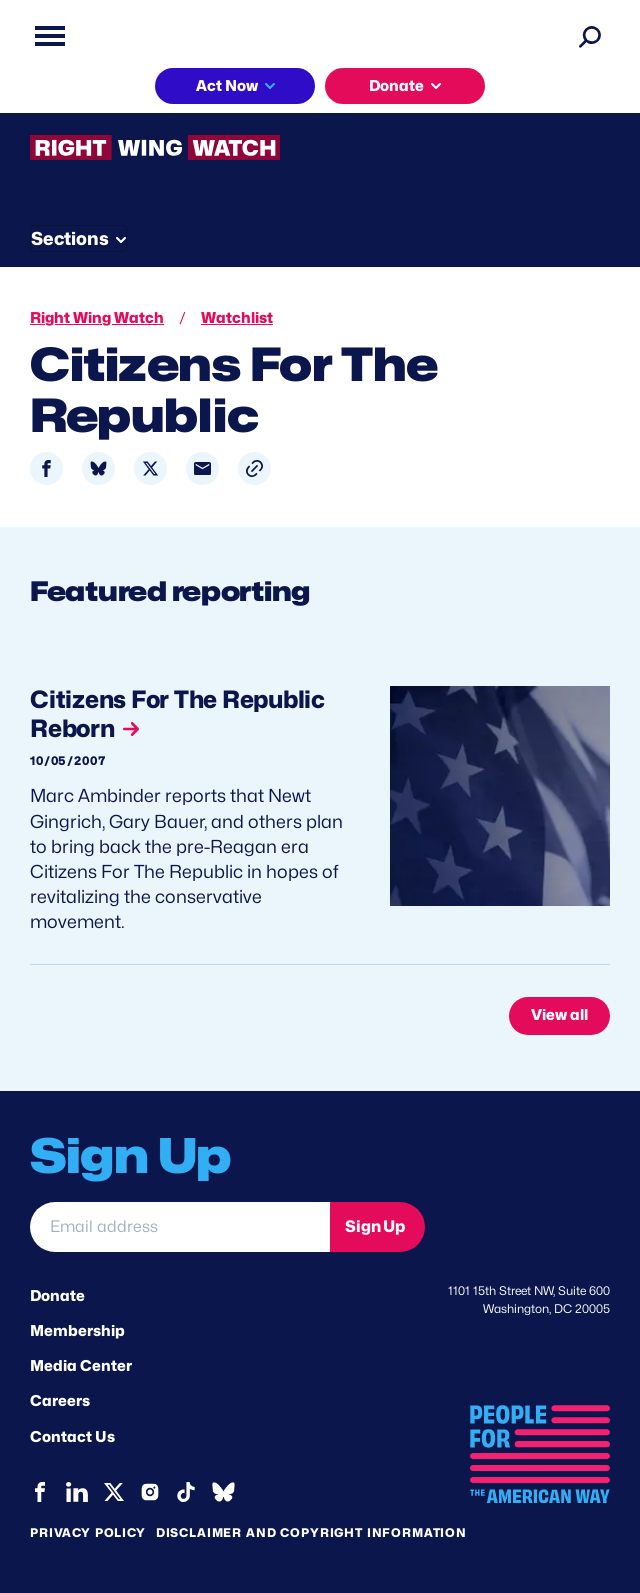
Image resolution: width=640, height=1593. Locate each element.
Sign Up (375, 1226)
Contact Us (72, 1437)
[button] (254, 468)
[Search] (590, 36)
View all (559, 1015)
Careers (60, 1401)
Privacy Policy (88, 1532)
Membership (77, 1331)
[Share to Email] (202, 468)
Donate (396, 86)
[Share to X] (150, 468)
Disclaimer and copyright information (311, 1532)
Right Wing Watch (97, 318)
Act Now (227, 86)
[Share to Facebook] (46, 468)
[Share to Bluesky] (98, 468)
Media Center (81, 1366)
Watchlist (237, 318)
